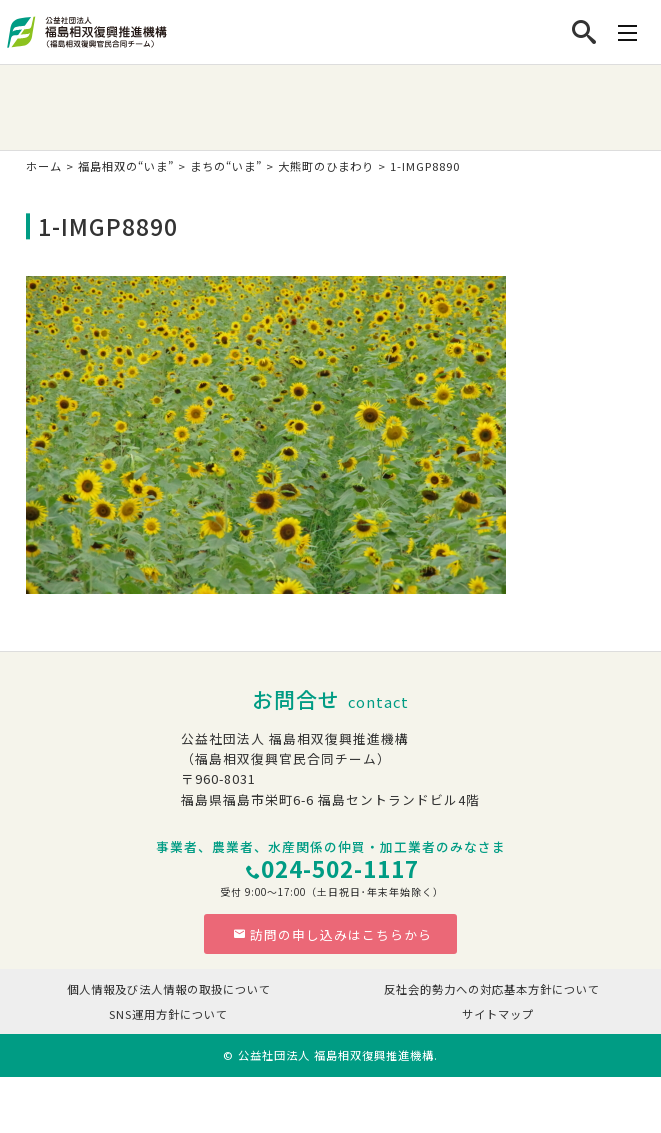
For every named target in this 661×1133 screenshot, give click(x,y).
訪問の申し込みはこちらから (332, 934)
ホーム (44, 166)
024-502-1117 (340, 868)
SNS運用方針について (168, 1014)
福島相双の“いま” (126, 166)
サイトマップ (498, 1014)
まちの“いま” (226, 166)
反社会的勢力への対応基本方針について (492, 989)
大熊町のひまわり (326, 166)
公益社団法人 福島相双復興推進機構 (336, 1055)
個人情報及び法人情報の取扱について (169, 989)
